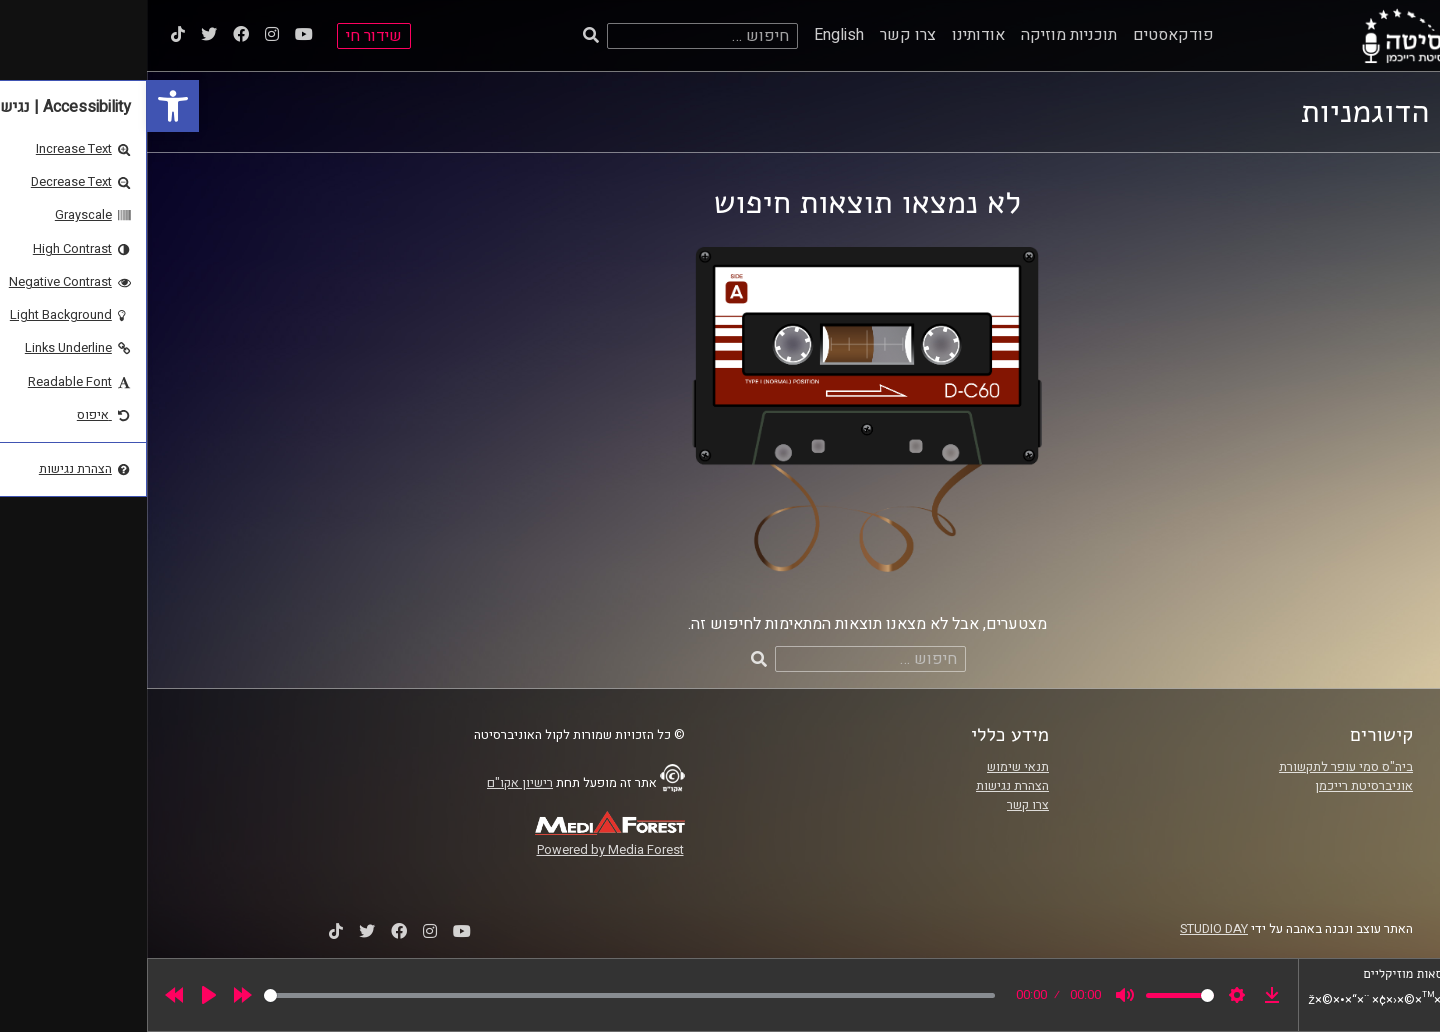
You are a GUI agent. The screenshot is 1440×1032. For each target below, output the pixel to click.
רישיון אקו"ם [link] (373, 783)
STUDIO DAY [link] (1067, 929)
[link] (26, 106)
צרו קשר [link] (761, 35)
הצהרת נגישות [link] (865, 786)
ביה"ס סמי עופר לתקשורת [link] (1199, 767)
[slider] (482, 995)
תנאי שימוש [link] (871, 767)
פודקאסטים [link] (1026, 35)
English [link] (692, 35)
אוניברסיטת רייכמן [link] (1217, 786)
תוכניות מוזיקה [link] (922, 35)
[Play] (62, 995)
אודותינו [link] (831, 35)
